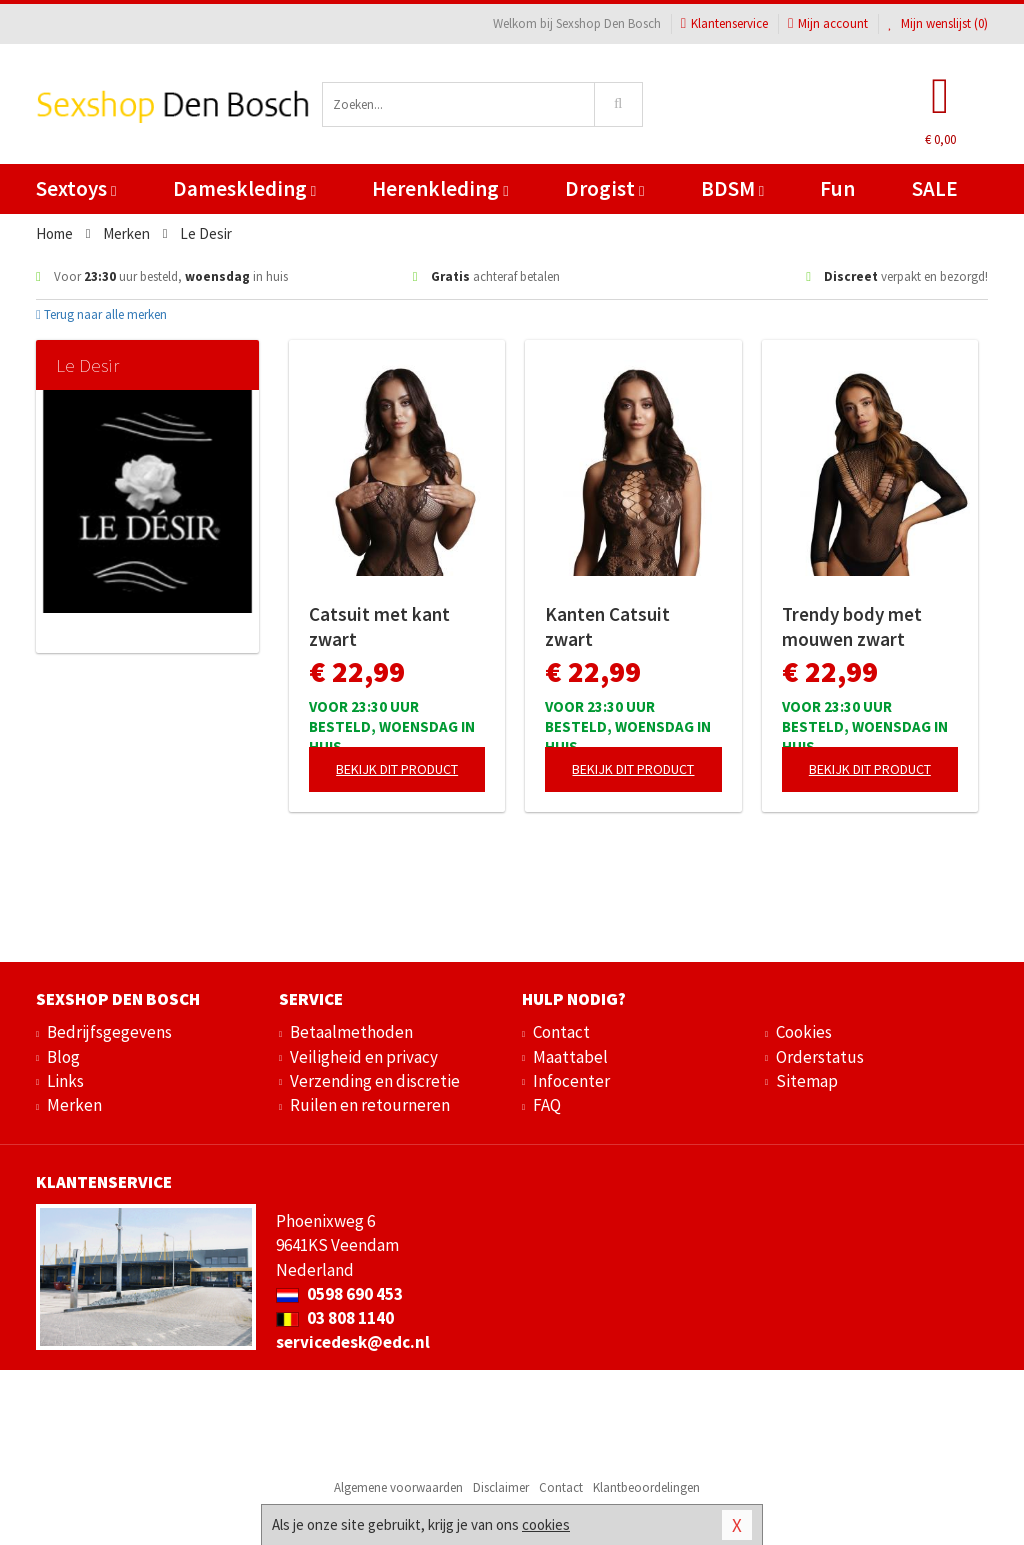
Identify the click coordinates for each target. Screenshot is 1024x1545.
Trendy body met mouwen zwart (852, 626)
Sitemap (807, 1081)
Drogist (604, 188)
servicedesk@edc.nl (353, 1342)
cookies (546, 1524)
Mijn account (828, 23)
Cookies (804, 1032)
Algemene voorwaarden (398, 1487)
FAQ (547, 1105)
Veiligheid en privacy (364, 1057)
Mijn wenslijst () (938, 23)
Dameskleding (244, 188)
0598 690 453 (339, 1294)
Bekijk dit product (397, 769)
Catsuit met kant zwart (379, 626)
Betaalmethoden (351, 1032)
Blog (63, 1057)
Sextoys (76, 188)
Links (65, 1081)
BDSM (732, 188)
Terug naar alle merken (101, 314)
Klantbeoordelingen (646, 1487)
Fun (837, 188)
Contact (561, 1032)
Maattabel (570, 1057)
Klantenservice (724, 23)
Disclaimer (501, 1487)
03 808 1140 (335, 1318)
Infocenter (571, 1081)
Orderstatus (820, 1057)
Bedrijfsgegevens (109, 1032)
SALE (935, 188)
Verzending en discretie (375, 1081)
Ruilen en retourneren (370, 1105)
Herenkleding (440, 188)
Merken (74, 1105)
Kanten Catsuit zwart (607, 626)
